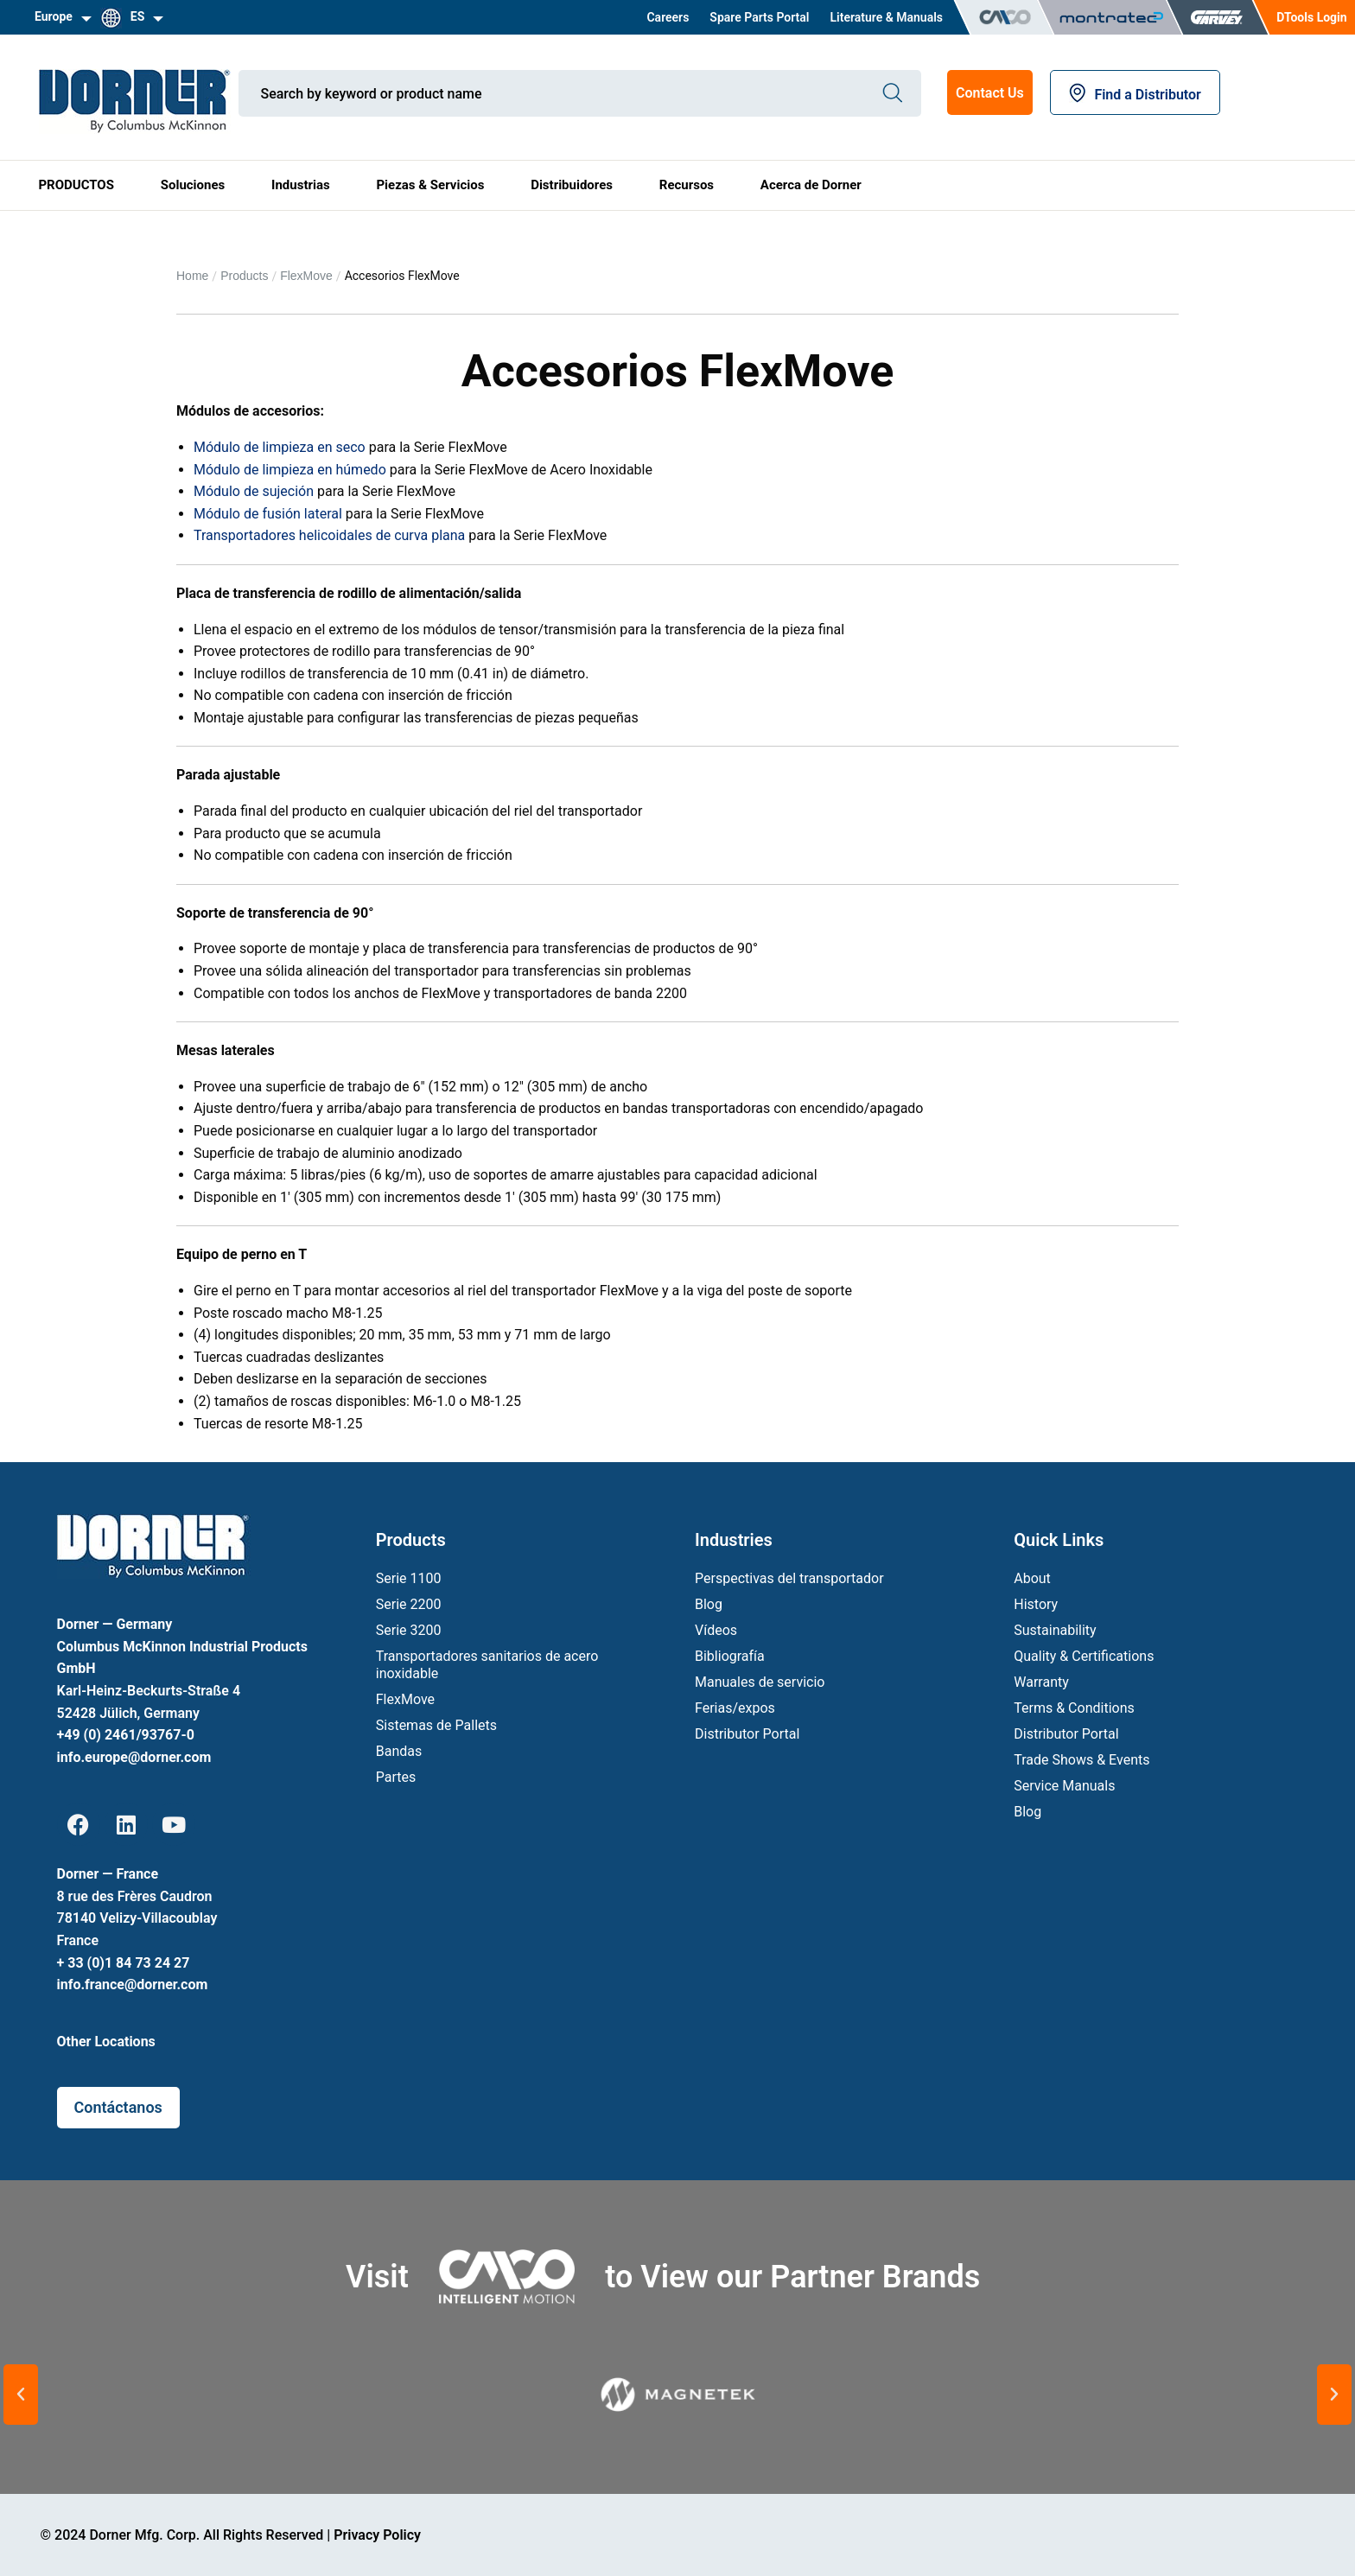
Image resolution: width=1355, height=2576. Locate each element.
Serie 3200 (409, 1630)
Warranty (1041, 1682)
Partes (396, 1777)
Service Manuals (1064, 1786)
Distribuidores (572, 185)
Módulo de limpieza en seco (280, 447)
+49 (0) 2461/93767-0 (125, 1735)
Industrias (300, 185)
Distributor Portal (747, 1734)
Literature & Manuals (886, 17)
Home (192, 276)
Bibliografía (730, 1656)
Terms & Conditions (1074, 1708)
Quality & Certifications (1084, 1656)
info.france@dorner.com (132, 1984)
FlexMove (306, 276)
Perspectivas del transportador (789, 1578)
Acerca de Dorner (811, 185)
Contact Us (990, 93)
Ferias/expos (735, 1708)
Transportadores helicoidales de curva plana (329, 535)
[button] (20, 2394)
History (1036, 1604)
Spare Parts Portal (759, 17)
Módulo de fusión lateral (268, 514)
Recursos (686, 185)
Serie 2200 (409, 1604)
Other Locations (106, 2041)
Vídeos (716, 1630)
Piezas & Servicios (430, 185)
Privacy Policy (377, 2535)
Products (244, 276)
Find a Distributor (1134, 94)
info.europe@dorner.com (134, 1757)
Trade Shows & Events (1081, 1760)
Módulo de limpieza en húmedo (292, 469)
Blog (708, 1604)
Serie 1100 (409, 1578)
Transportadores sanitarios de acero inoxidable (487, 1665)
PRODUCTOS (76, 185)
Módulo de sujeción (254, 491)
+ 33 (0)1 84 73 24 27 (123, 1963)
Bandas (399, 1751)
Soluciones (193, 185)
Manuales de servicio (759, 1682)
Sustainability (1055, 1630)
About (1032, 1578)
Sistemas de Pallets (436, 1725)
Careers (667, 17)
